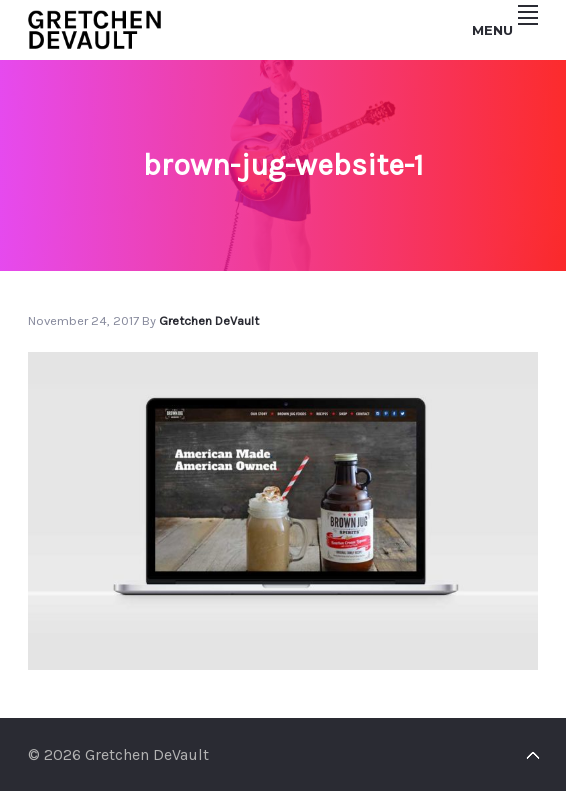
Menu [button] (505, 30)
